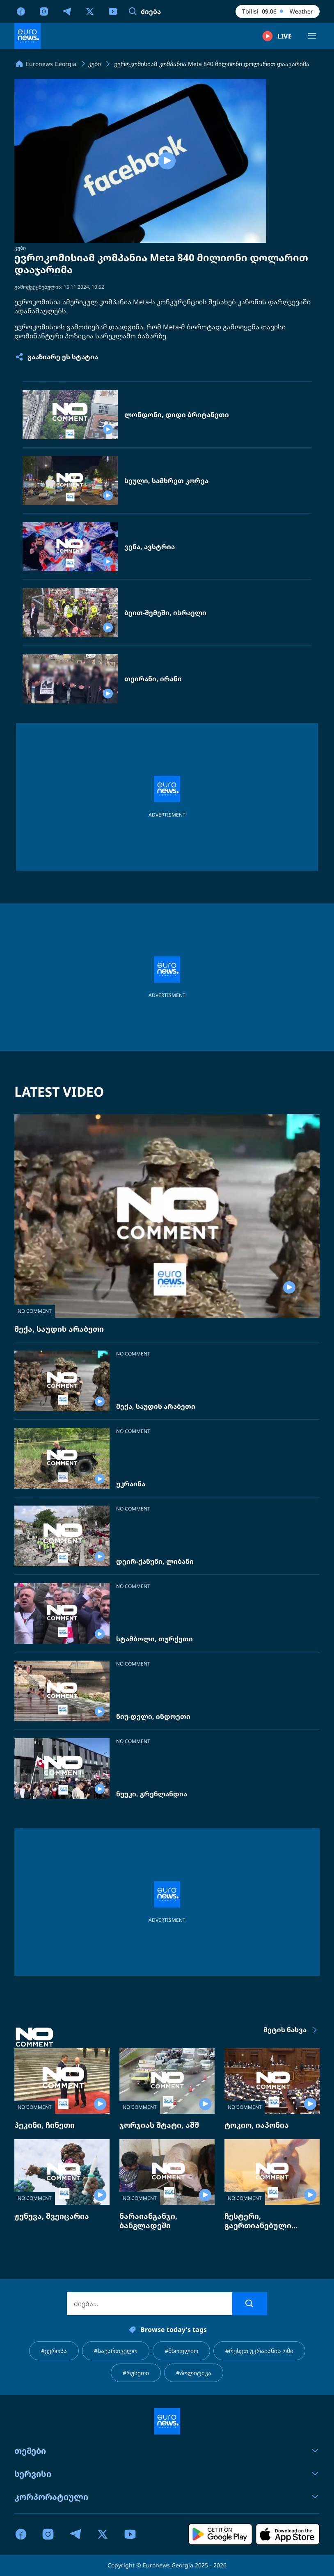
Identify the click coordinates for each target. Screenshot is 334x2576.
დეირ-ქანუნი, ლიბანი (155, 1561)
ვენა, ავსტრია (149, 547)
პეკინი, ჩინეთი (44, 2125)
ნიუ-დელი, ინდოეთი (153, 1716)
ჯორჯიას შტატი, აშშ (159, 2125)
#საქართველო (115, 2351)
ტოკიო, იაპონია (256, 2125)
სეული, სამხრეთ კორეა (166, 481)
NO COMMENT (35, 1310)
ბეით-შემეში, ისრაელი (165, 613)
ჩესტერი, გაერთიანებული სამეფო (257, 2225)
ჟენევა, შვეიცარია (51, 2216)
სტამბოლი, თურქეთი (154, 1639)
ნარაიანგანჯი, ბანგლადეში (148, 2220)
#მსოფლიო (181, 2351)
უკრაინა (130, 1484)
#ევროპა (54, 2351)
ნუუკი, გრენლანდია (151, 1794)
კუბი (20, 247)
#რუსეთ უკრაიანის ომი (259, 2351)
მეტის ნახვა (291, 2030)
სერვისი (167, 2473)
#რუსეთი (136, 2373)
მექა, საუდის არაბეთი (59, 1329)
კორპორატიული (167, 2496)
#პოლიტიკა (193, 2373)
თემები (167, 2450)
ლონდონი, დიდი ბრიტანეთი (176, 415)
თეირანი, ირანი (153, 679)
